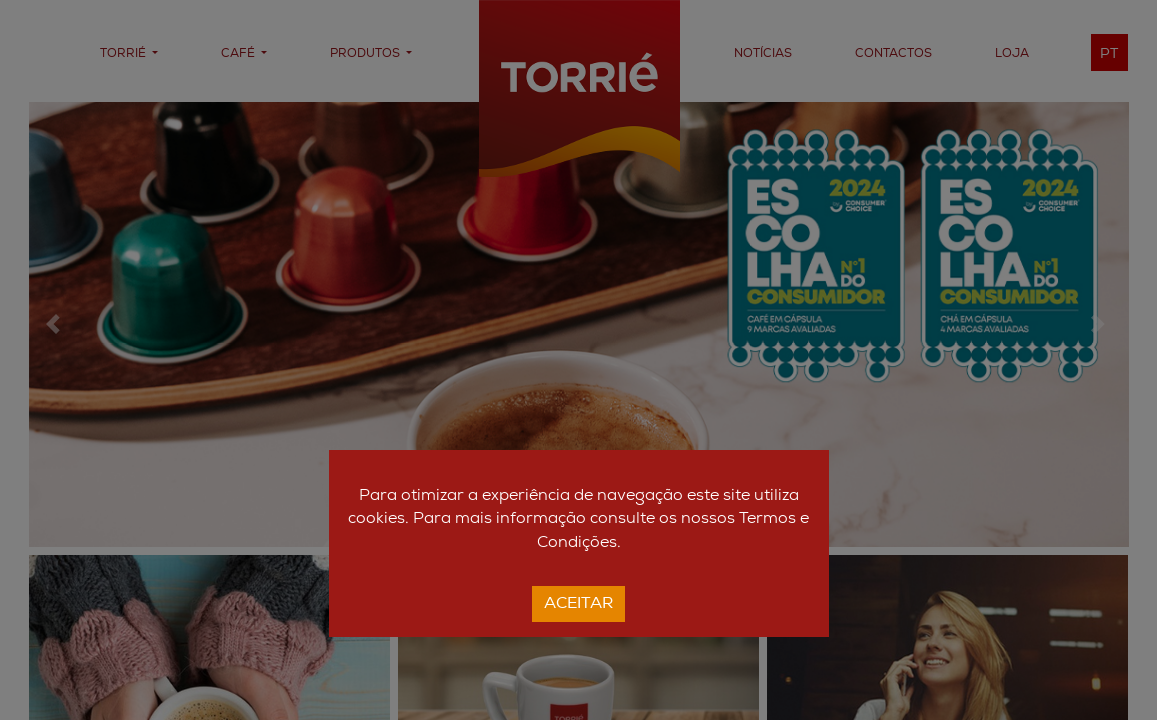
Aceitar (578, 604)
